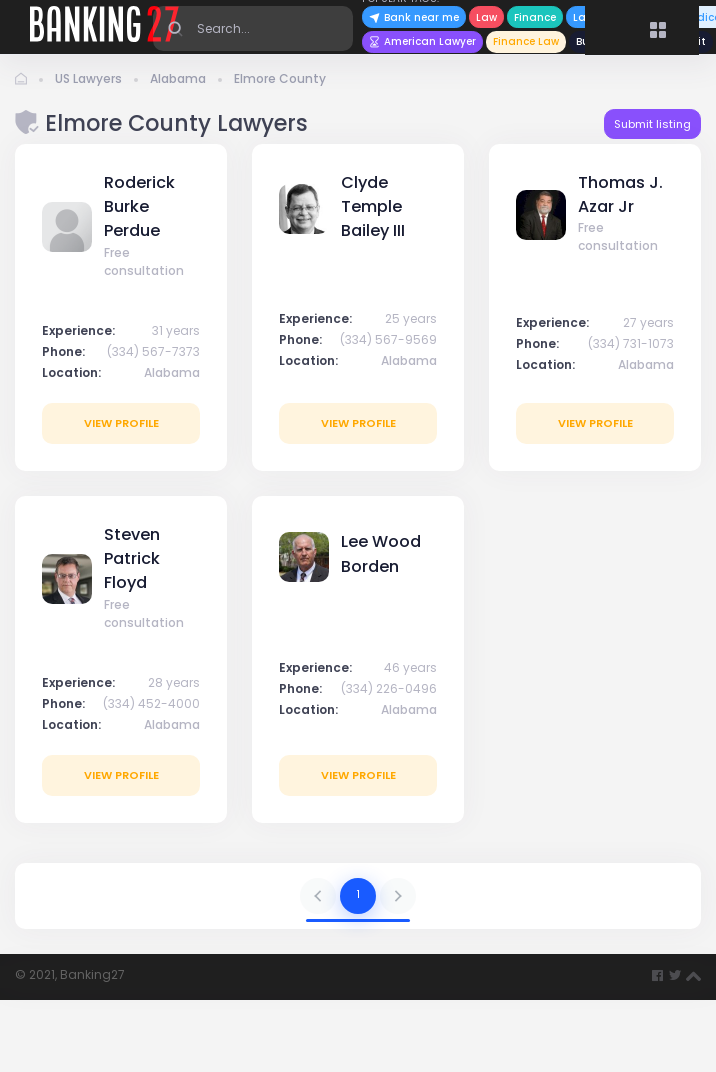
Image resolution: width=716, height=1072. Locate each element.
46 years (410, 667)
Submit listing (652, 124)
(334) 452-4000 (151, 703)
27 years (648, 322)
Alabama (178, 78)
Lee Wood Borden (381, 553)
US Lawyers (88, 78)
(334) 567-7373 (153, 351)
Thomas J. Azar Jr (620, 194)
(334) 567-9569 (388, 339)
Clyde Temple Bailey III (373, 207)
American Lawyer (422, 41)
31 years (176, 330)
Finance (535, 17)
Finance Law (526, 41)
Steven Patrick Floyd (132, 559)
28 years (174, 682)
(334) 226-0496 (389, 688)
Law (486, 17)
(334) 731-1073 (631, 343)
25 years (411, 318)
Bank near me (414, 17)
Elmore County (280, 78)
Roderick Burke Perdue (139, 207)
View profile (121, 423)
